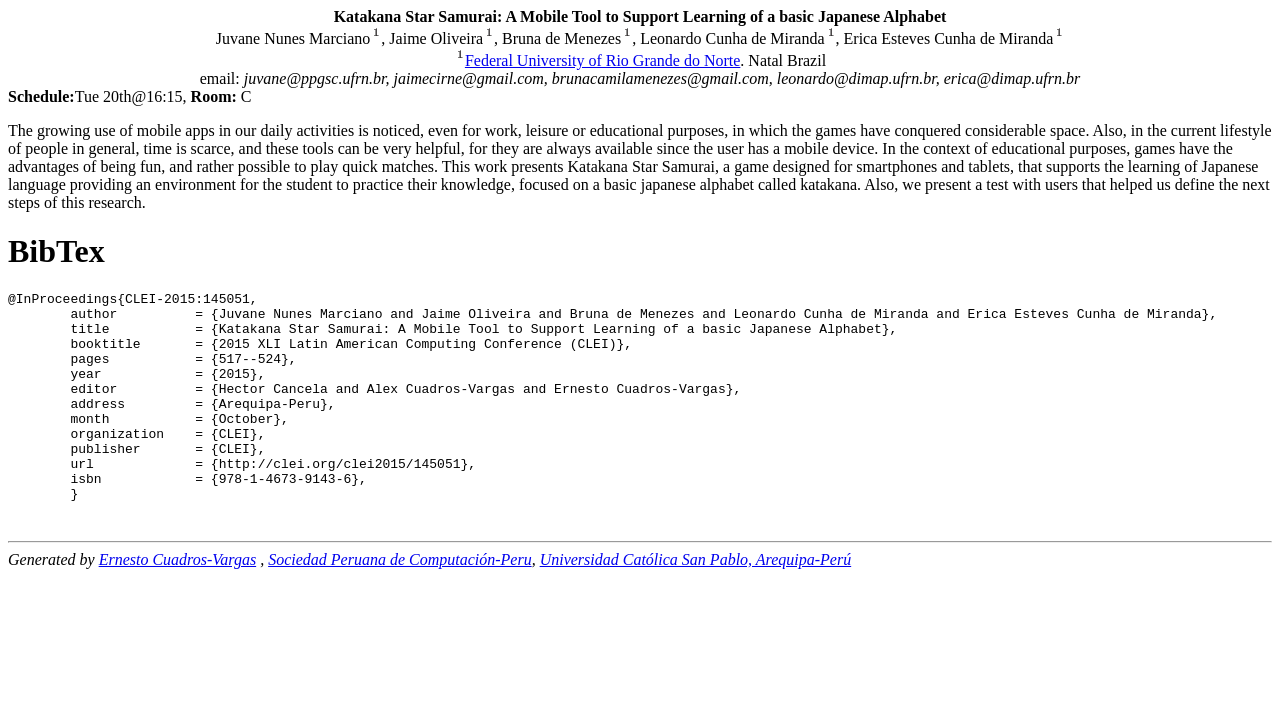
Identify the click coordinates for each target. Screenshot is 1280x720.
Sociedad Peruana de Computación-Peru (400, 601)
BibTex (56, 251)
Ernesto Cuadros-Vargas (178, 601)
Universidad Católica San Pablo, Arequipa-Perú (696, 601)
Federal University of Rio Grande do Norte (602, 60)
